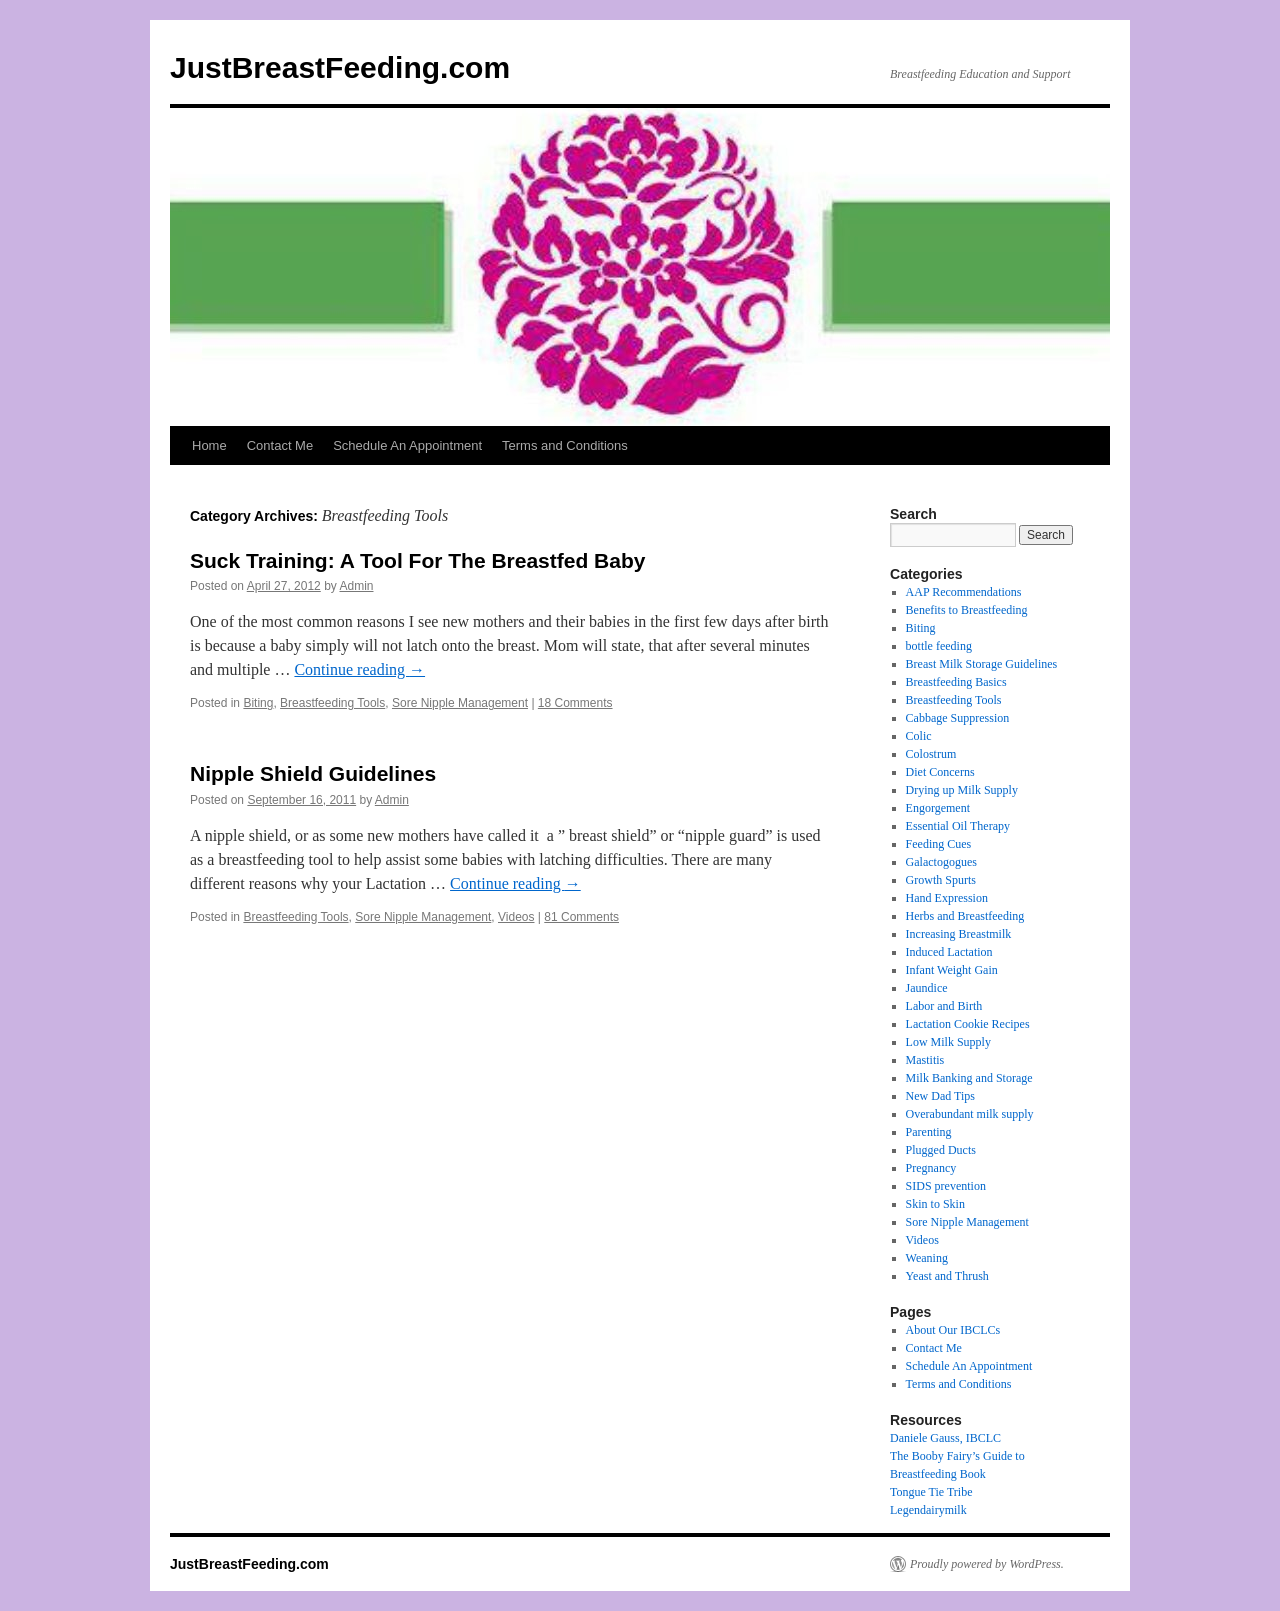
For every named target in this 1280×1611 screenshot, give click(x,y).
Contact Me (280, 445)
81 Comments (581, 917)
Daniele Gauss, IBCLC (945, 1438)
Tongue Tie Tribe (931, 1492)
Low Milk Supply (948, 1042)
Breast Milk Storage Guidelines (982, 664)
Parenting (929, 1132)
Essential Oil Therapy (958, 826)
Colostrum (931, 754)
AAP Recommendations (964, 592)
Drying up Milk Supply (962, 790)
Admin (356, 586)
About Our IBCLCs (953, 1330)
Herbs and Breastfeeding (965, 916)
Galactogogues (941, 862)
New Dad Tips (940, 1096)
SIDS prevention (946, 1186)
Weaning (927, 1258)
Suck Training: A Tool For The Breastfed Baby (417, 560)
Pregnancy (931, 1168)
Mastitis (925, 1060)
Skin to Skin (935, 1204)
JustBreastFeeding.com (340, 67)
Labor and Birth (944, 1006)
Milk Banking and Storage (969, 1078)
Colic (919, 736)
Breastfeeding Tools (332, 703)
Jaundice (927, 988)
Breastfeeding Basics (956, 682)
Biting (258, 703)
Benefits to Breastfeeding (967, 610)
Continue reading (359, 669)
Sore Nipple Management (460, 703)
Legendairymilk (928, 1510)
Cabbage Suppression (958, 718)
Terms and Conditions (565, 445)
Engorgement (938, 808)
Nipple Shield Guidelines (313, 773)
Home (209, 445)
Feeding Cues (939, 844)
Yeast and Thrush (947, 1276)
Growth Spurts (941, 880)
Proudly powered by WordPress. (987, 1564)
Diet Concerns (940, 772)
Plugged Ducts (941, 1150)
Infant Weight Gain (952, 970)
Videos (516, 917)
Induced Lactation (949, 952)
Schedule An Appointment (407, 445)
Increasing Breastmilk (959, 934)
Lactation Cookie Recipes (968, 1024)
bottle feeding (939, 646)
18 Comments (575, 703)
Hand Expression (947, 898)
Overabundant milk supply (970, 1114)
